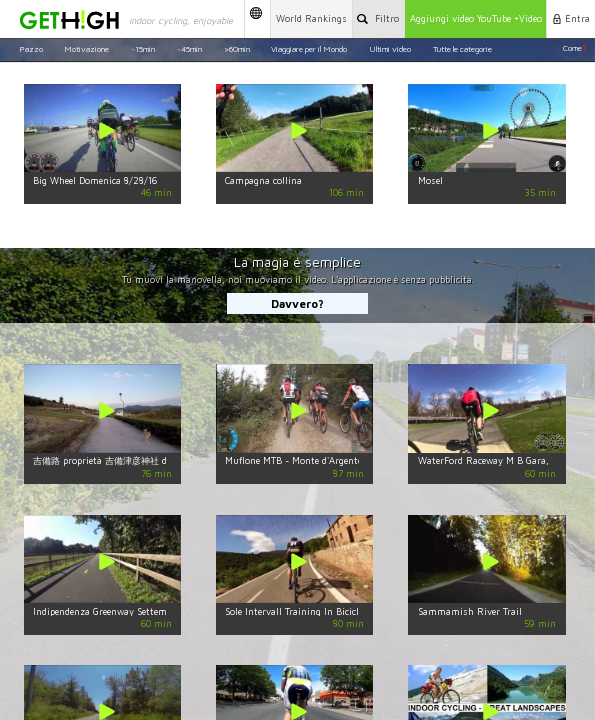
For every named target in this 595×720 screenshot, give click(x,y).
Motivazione (86, 48)
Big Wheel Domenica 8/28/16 (95, 180)
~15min (143, 48)
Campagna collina (263, 180)
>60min (237, 48)
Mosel (430, 180)
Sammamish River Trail (470, 611)
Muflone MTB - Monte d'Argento (294, 460)
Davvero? (297, 303)
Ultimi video (390, 48)
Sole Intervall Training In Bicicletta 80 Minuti (323, 611)
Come (574, 48)
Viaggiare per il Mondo (309, 48)
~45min (189, 48)
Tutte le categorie (462, 48)
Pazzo (31, 48)
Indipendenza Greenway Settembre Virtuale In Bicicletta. (154, 611)
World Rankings (311, 18)
